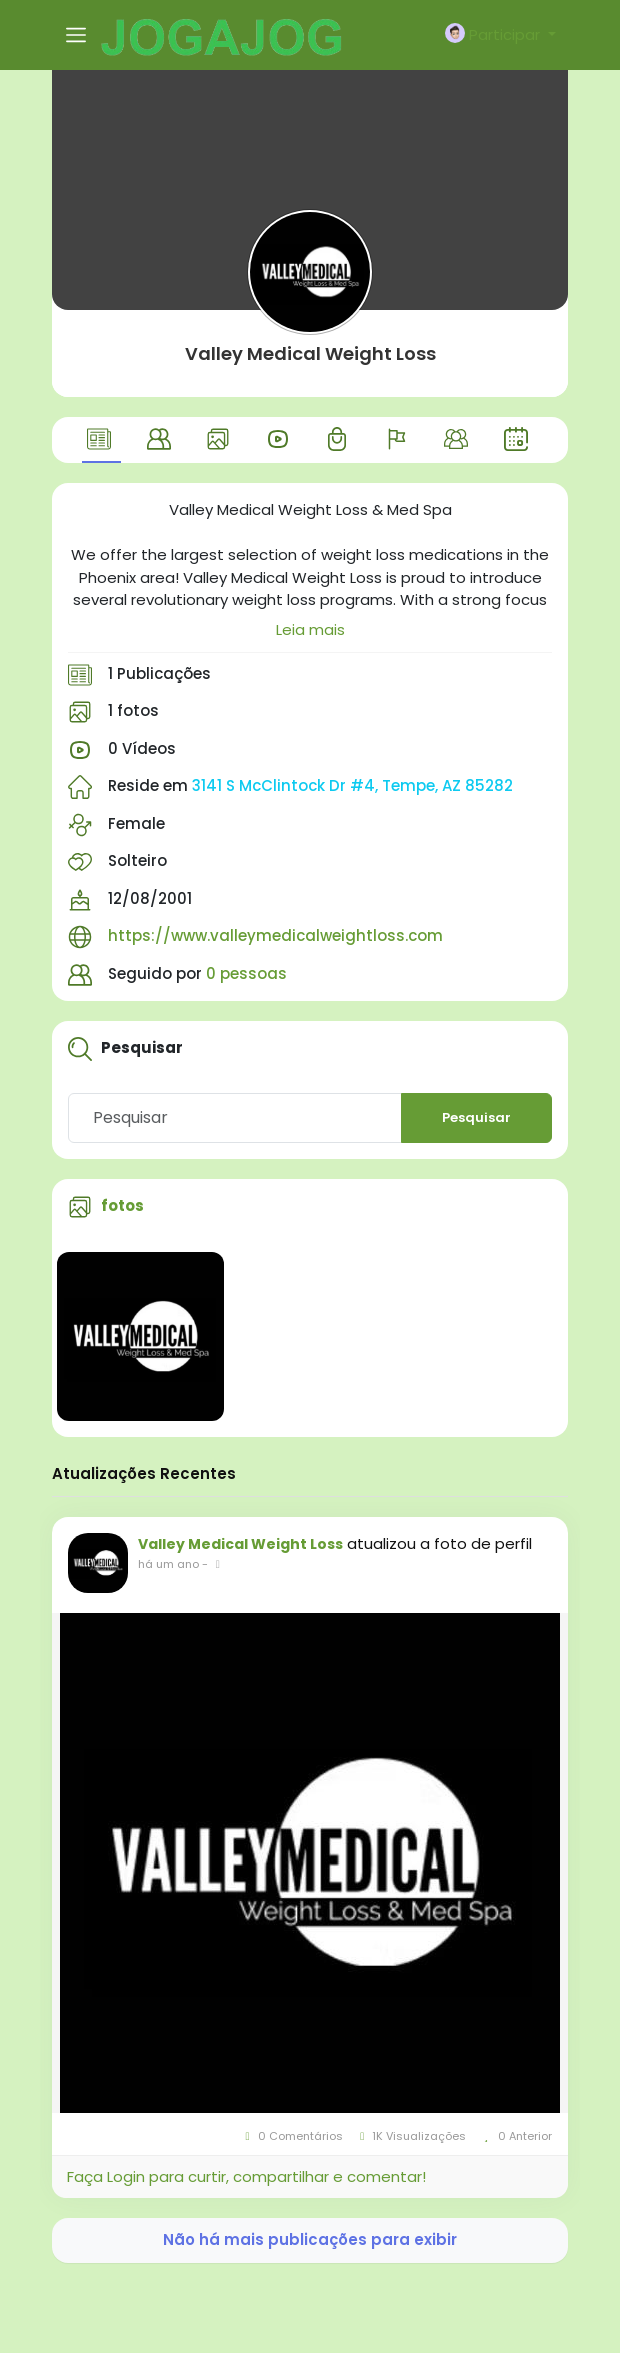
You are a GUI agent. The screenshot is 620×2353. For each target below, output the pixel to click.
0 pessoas (246, 973)
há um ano (168, 1564)
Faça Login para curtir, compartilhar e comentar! (246, 2176)
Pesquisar (476, 1117)
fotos (122, 1205)
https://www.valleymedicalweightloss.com (275, 935)
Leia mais (310, 629)
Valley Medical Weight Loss (310, 353)
